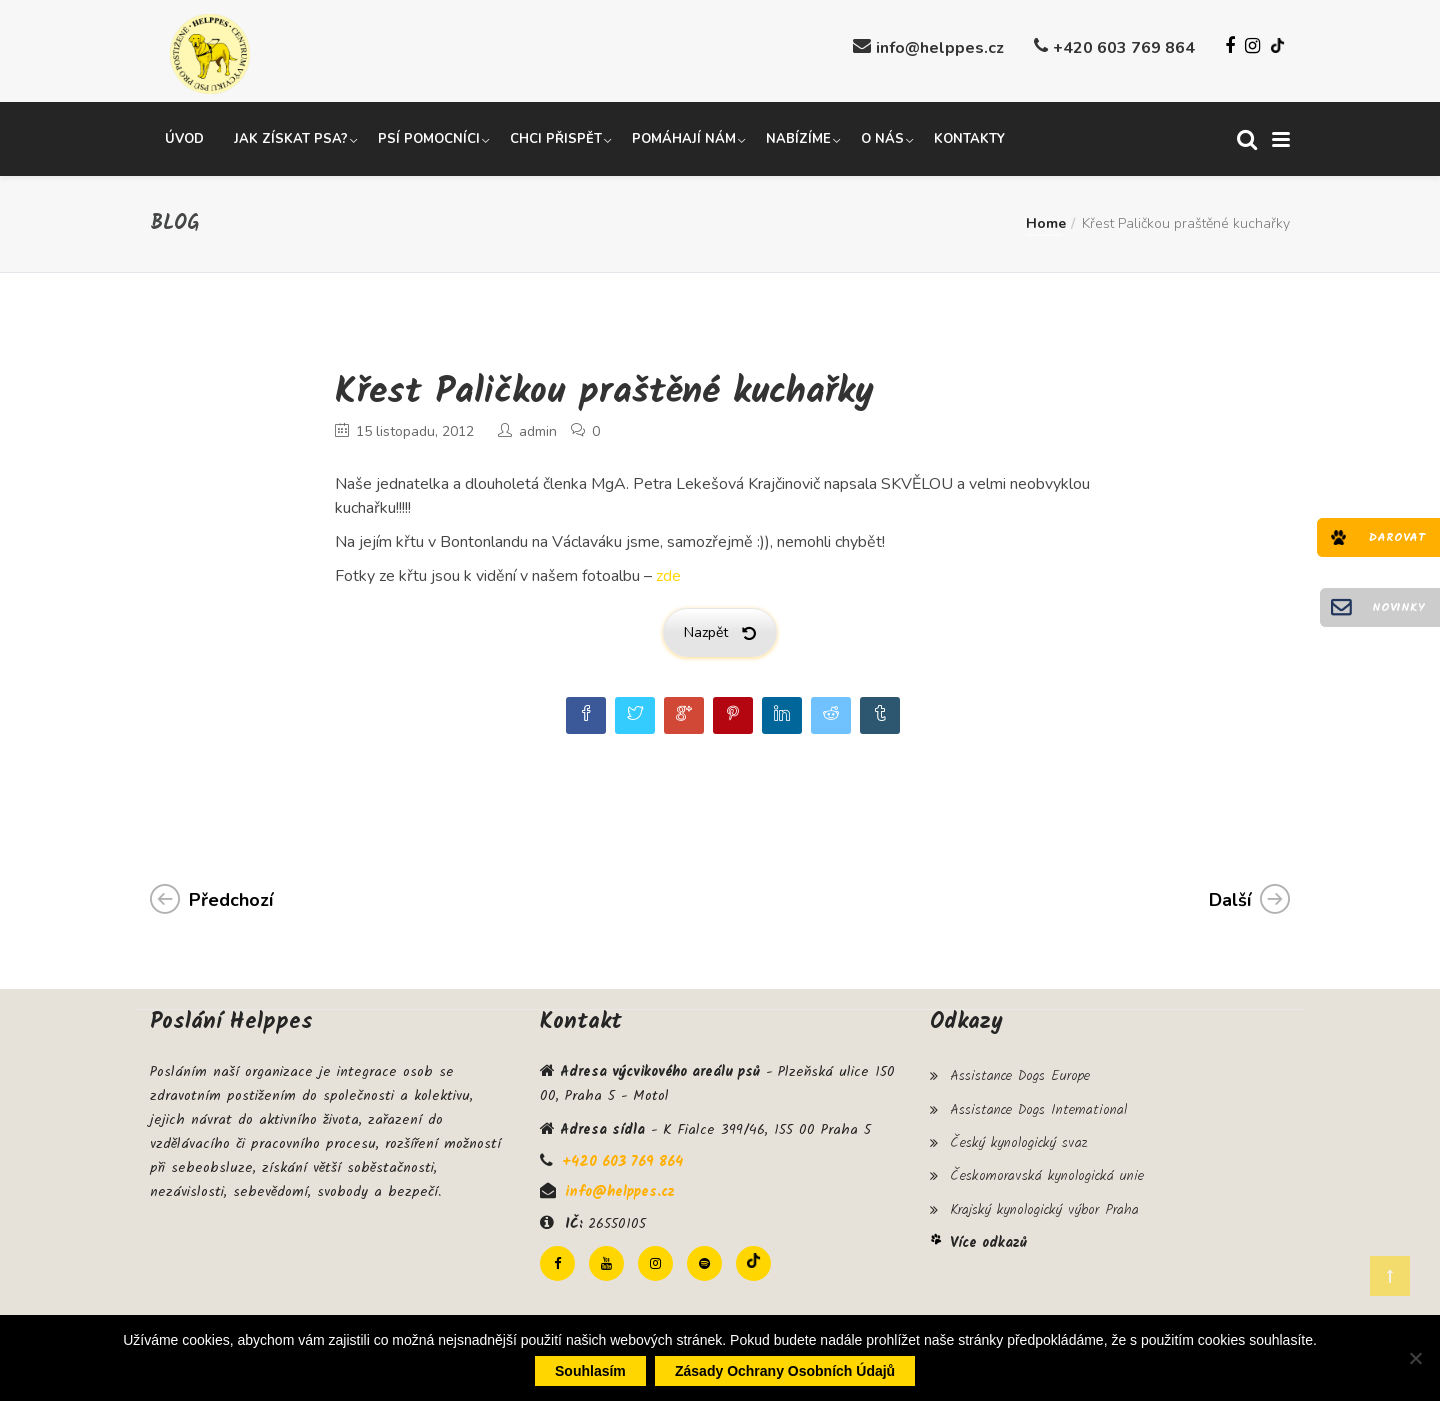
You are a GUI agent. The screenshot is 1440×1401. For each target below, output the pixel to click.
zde (668, 571)
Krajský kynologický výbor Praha (1044, 1185)
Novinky (1398, 607)
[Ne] (1415, 1358)
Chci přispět (556, 133)
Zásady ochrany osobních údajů (785, 1371)
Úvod (184, 133)
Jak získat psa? (291, 133)
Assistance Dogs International (1038, 1098)
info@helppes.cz (940, 48)
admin (538, 426)
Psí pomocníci (429, 133)
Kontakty (969, 133)
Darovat (1397, 537)
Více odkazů (988, 1215)
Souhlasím (590, 1371)
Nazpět (720, 627)
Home (1046, 217)
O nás (882, 133)
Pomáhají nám (684, 133)
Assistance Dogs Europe (1020, 1069)
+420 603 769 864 (1124, 48)
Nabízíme (798, 133)
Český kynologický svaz (1018, 1127)
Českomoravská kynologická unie (1047, 1156)
